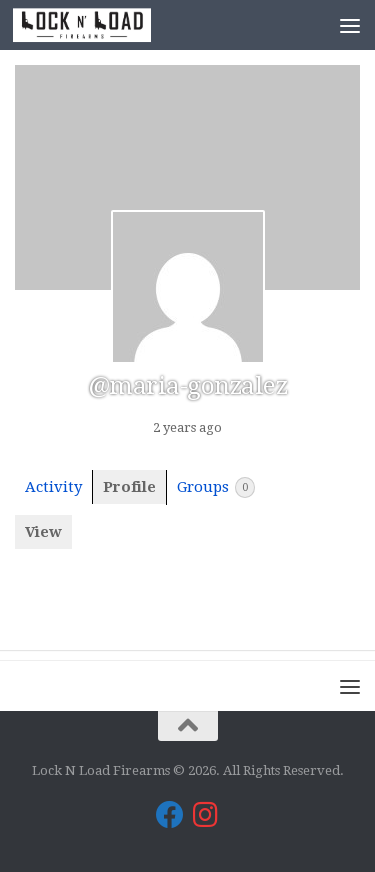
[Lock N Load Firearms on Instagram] (206, 815)
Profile (129, 487)
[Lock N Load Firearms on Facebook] (170, 815)
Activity (53, 487)
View (43, 532)
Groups (216, 487)
